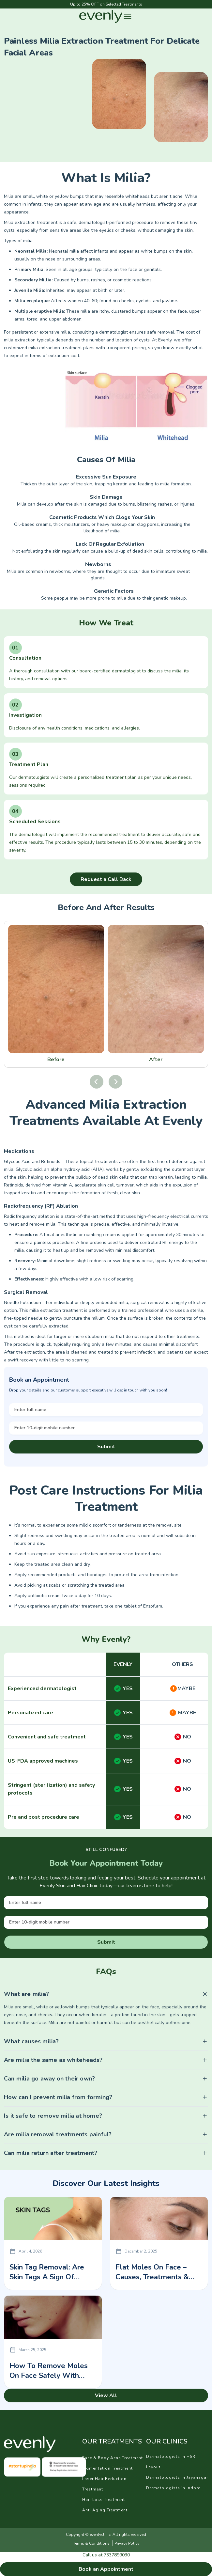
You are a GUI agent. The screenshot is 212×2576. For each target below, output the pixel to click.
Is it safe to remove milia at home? (53, 2116)
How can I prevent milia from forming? (58, 2097)
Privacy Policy (126, 2543)
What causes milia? (31, 2041)
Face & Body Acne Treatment (112, 2457)
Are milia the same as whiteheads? (53, 2060)
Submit (106, 1446)
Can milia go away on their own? (49, 2078)
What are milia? (26, 1994)
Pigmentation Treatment (107, 2468)
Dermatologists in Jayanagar (177, 2477)
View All (106, 2395)
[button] (127, 16)
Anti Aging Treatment (105, 2510)
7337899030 (117, 2555)
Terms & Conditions (91, 2543)
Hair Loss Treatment (103, 2499)
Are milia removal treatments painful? (58, 2134)
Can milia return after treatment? (51, 2153)
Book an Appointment (106, 2569)
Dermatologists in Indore (173, 2487)
